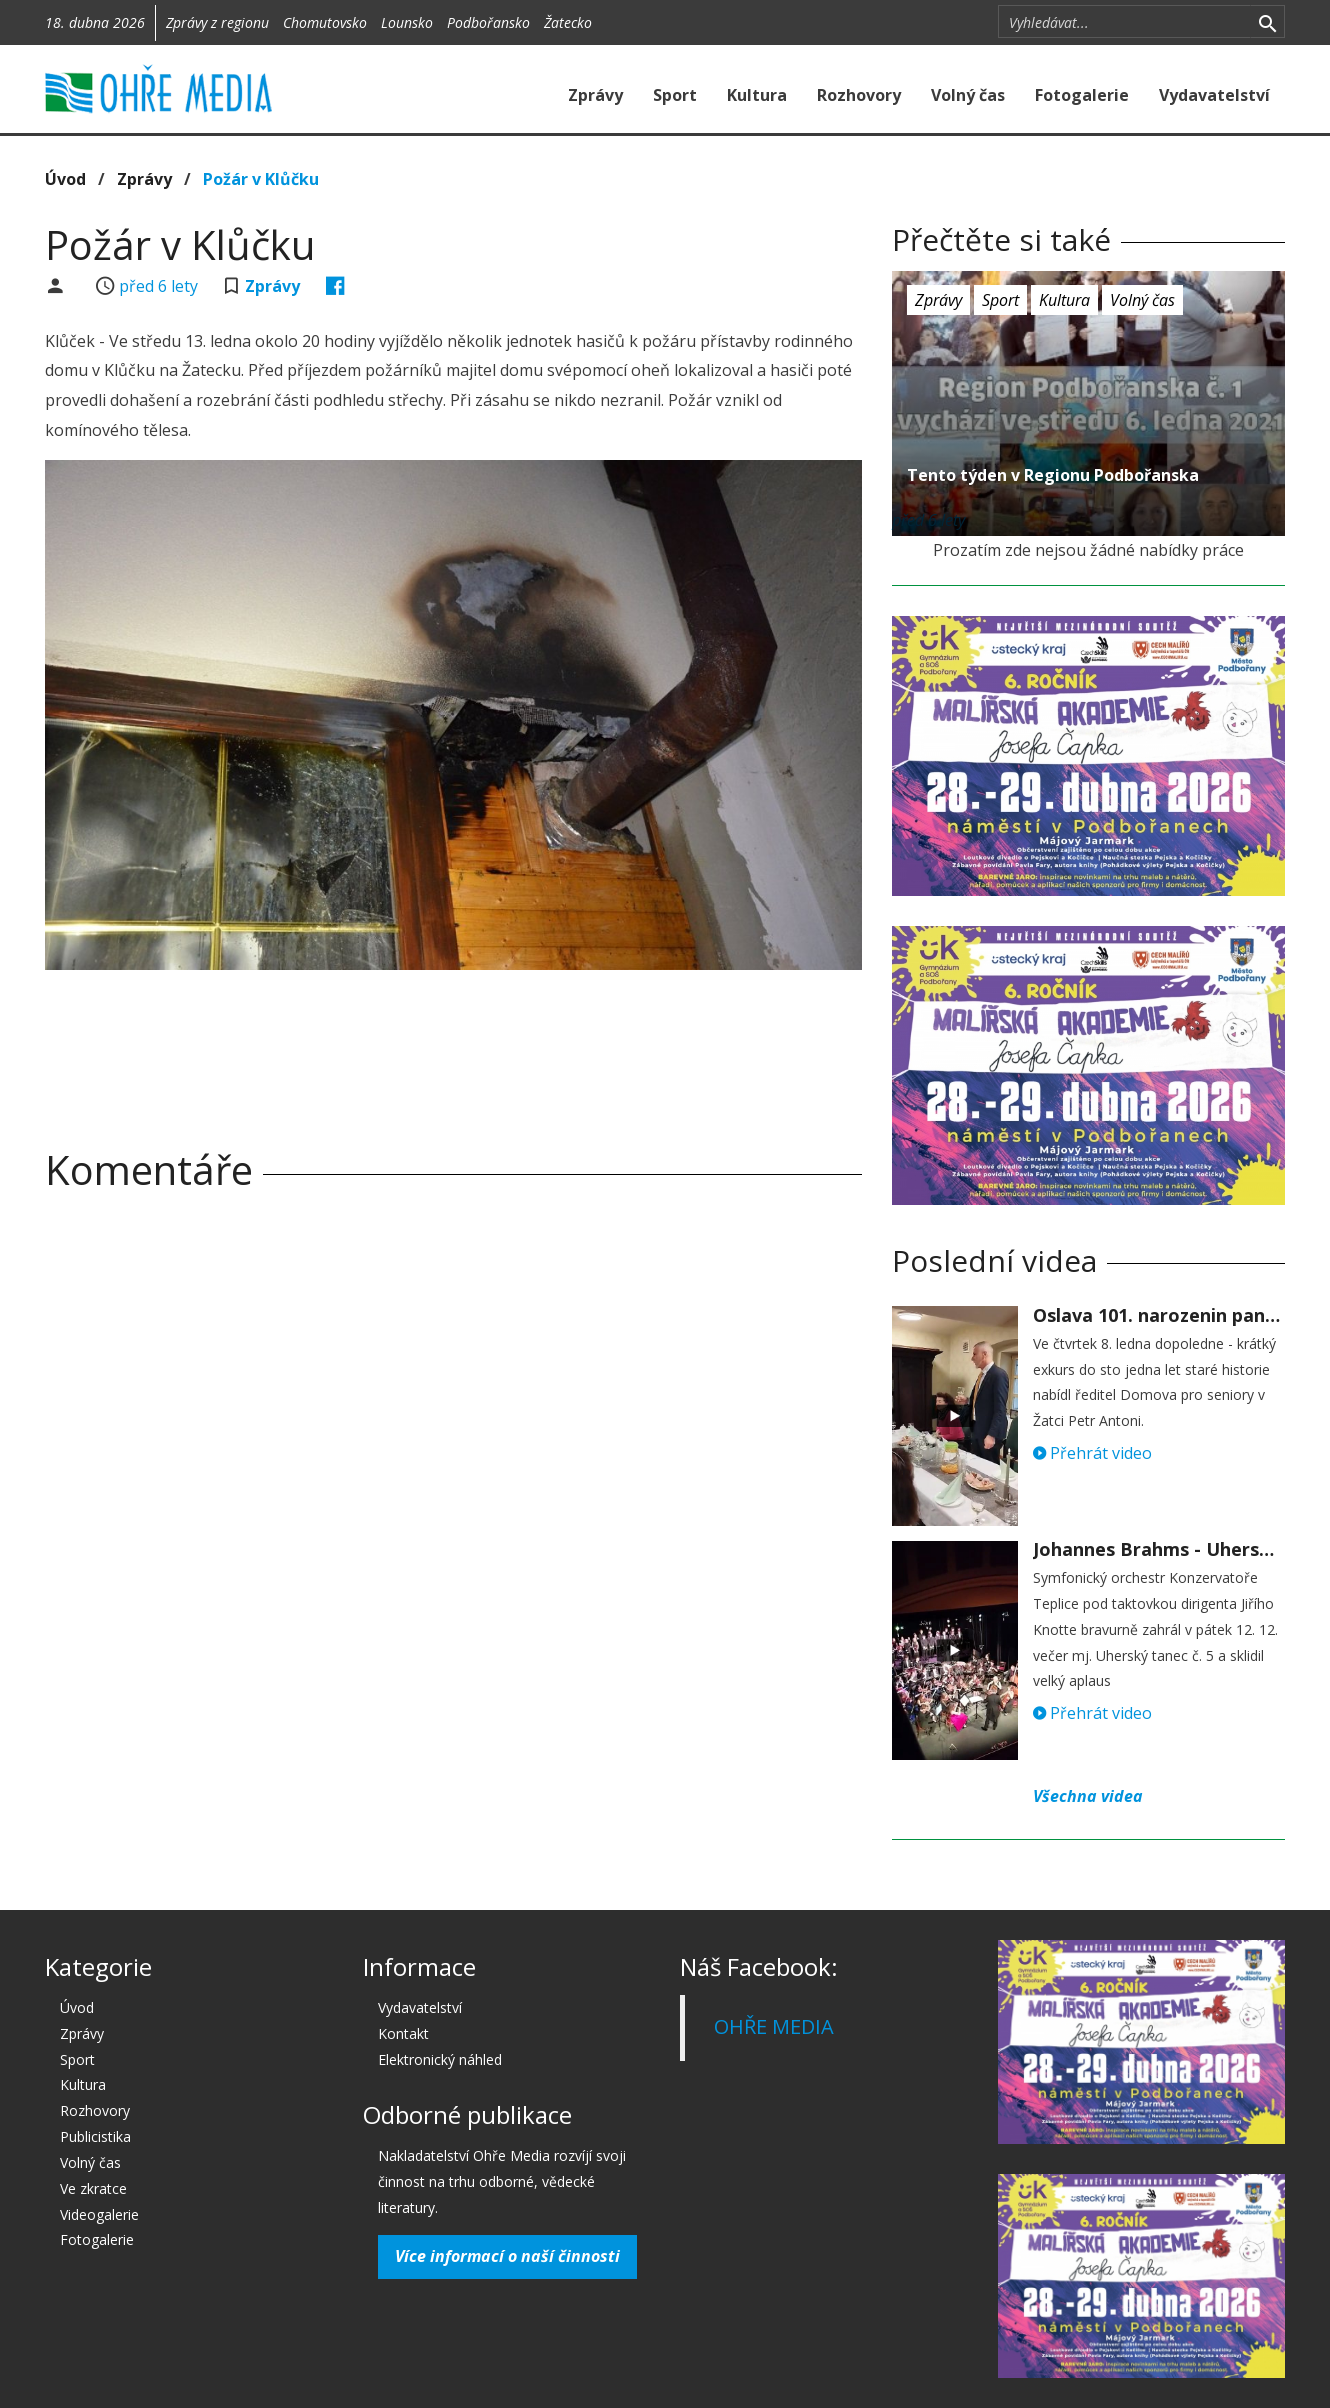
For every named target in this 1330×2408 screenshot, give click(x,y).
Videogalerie (99, 2214)
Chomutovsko (325, 22)
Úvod (65, 179)
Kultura (757, 95)
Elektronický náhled (440, 2059)
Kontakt (403, 2033)
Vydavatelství (1214, 95)
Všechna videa (1088, 1796)
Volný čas (968, 95)
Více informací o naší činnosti (507, 2256)
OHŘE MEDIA (774, 2026)
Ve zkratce (93, 2188)
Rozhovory (859, 95)
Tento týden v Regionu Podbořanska (1053, 475)
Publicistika (95, 2136)
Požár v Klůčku (261, 179)
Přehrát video (1092, 1453)
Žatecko (568, 22)
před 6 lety (158, 286)
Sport (675, 95)
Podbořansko (488, 22)
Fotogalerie (1082, 95)
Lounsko (407, 22)
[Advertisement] (453, 1040)
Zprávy (595, 95)
